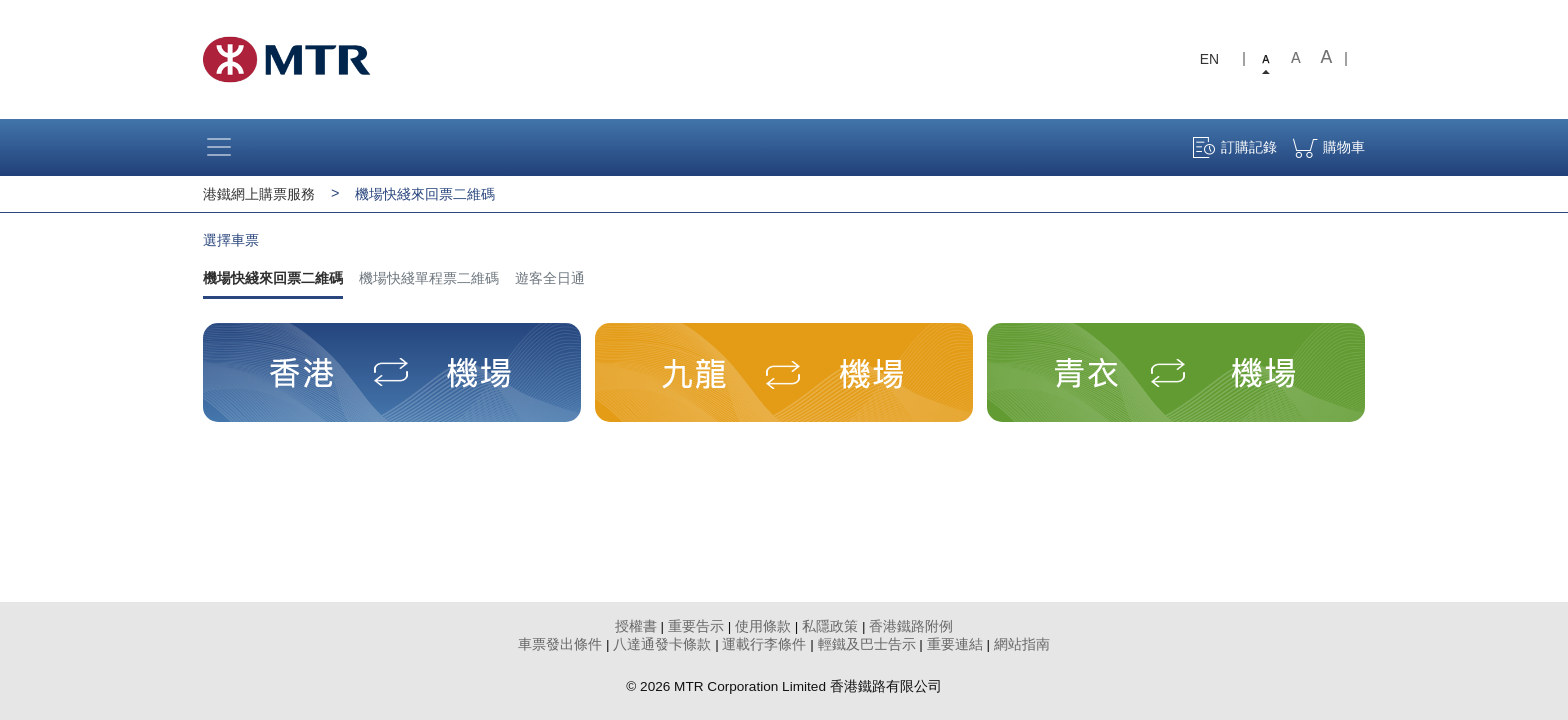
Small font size (1266, 59)
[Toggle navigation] (225, 147)
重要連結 (955, 644)
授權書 (636, 626)
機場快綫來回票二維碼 (273, 278)
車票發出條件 (560, 644)
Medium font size (1296, 59)
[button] (392, 372)
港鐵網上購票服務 (259, 194)
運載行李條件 (764, 644)
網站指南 (1022, 644)
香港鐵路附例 (911, 626)
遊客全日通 (550, 278)
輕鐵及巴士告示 (867, 644)
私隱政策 (830, 626)
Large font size (1326, 59)
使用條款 (763, 626)
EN (1209, 59)
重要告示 (696, 626)
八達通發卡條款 (662, 644)
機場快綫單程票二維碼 (429, 278)
